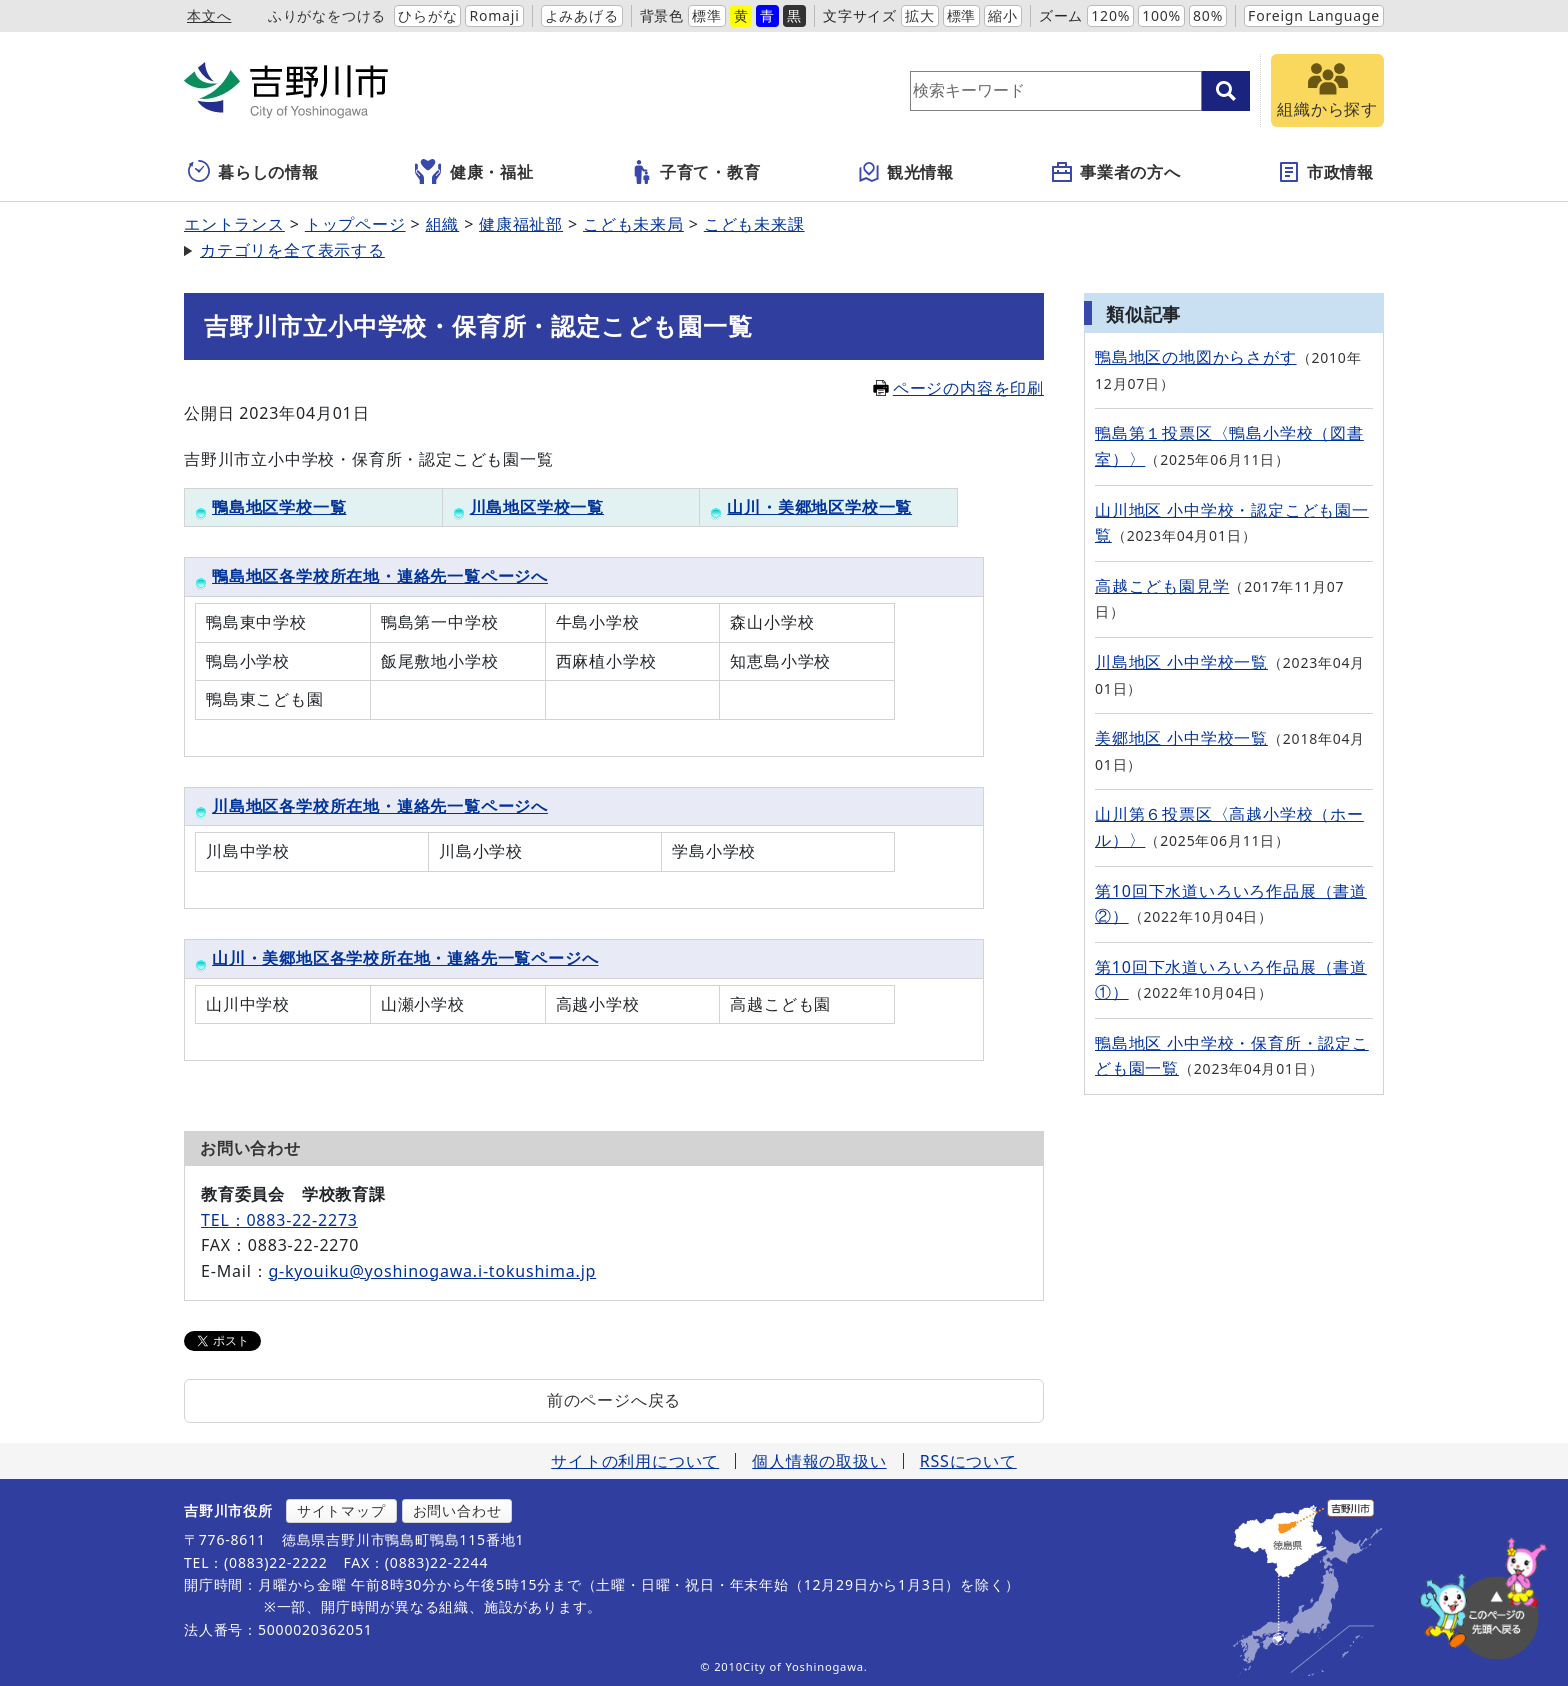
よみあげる (582, 15)
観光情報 (905, 172)
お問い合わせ (457, 1510)
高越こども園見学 (1162, 586)
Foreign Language (1314, 15)
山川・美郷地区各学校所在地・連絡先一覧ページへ (405, 958)
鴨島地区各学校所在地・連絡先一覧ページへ (380, 576)
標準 (707, 15)
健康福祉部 (521, 224)
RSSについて (968, 1461)
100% (1161, 15)
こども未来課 (754, 224)
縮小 (1003, 15)
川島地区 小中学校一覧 (1181, 662)
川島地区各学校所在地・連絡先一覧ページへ (380, 806)
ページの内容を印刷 (958, 388)
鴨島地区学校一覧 (270, 507)
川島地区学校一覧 (528, 507)
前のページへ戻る (614, 1400)
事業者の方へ (1115, 172)
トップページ (355, 224)
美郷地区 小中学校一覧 (1181, 738)
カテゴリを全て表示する (292, 250)
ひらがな (427, 15)
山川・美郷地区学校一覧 (811, 507)
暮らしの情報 (253, 172)
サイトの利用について (635, 1461)
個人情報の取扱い (819, 1461)
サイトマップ (341, 1510)
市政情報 (1325, 172)
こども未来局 (633, 224)
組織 (443, 224)
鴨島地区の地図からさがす (1196, 357)
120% (1110, 15)
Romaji (494, 15)
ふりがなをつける (327, 15)
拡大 (920, 15)
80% (1208, 15)
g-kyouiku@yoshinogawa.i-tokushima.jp (432, 1271)
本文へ (209, 15)
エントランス (234, 224)
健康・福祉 (474, 172)
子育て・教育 (695, 172)
